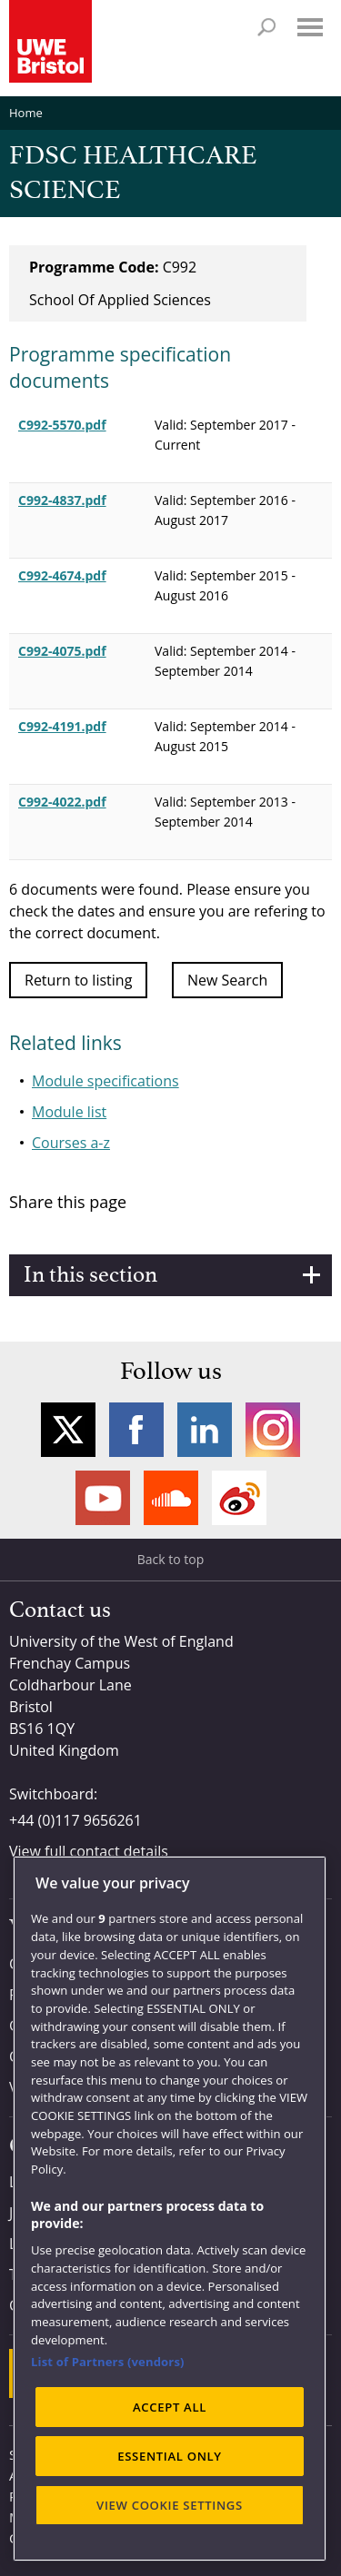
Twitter (68, 1429)
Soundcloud (171, 1498)
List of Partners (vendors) (108, 2361)
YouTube (102, 1498)
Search (266, 27)
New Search (227, 980)
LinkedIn (204, 1429)
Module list (69, 1112)
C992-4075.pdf (62, 650)
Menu (310, 27)
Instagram (273, 1429)
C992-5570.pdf (62, 424)
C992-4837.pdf (62, 500)
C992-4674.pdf (62, 575)
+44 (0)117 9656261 (75, 1820)
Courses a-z (71, 1143)
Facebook (136, 1429)
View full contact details (88, 1851)
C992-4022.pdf (62, 801)
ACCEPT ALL (169, 2407)
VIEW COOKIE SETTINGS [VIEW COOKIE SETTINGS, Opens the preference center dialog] (169, 2505)
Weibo (239, 1498)
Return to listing (78, 980)
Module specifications (105, 1081)
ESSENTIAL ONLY (169, 2456)
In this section (90, 1275)
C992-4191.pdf (62, 726)
